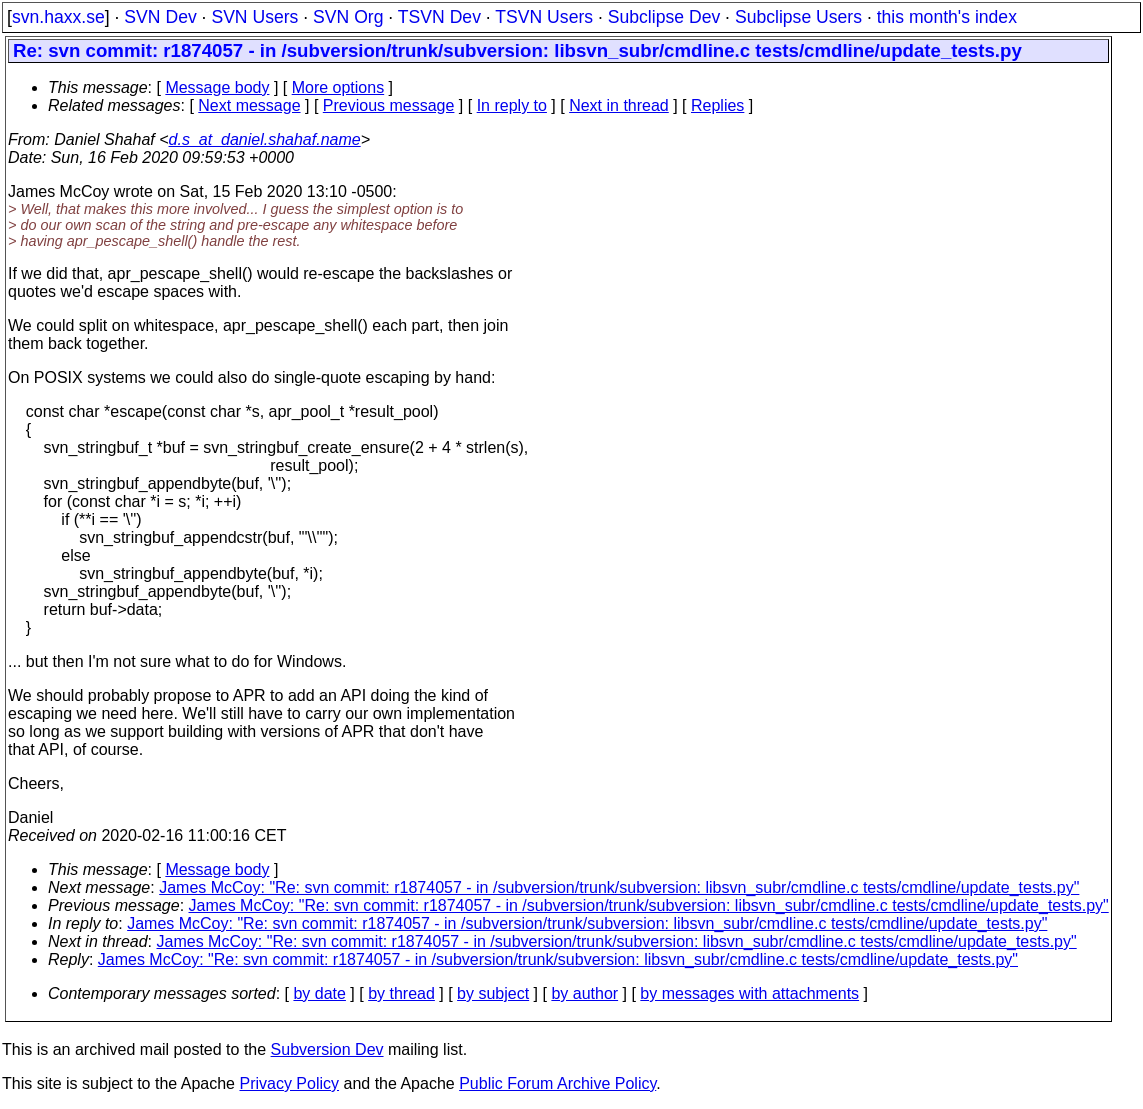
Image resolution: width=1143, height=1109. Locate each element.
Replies (717, 105)
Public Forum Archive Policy (557, 1083)
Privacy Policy (289, 1083)
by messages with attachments (749, 993)
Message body (217, 87)
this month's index (947, 17)
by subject (493, 993)
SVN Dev (160, 17)
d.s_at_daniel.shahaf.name (265, 139)
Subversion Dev (327, 1049)
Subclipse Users (798, 17)
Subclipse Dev (664, 17)
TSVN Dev (439, 17)
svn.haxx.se (58, 17)
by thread (401, 993)
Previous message (389, 105)
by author (584, 993)
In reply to (512, 105)
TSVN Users (544, 17)
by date (319, 993)
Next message (249, 105)
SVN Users (254, 17)
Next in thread (619, 105)
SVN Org (348, 17)
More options (338, 87)
